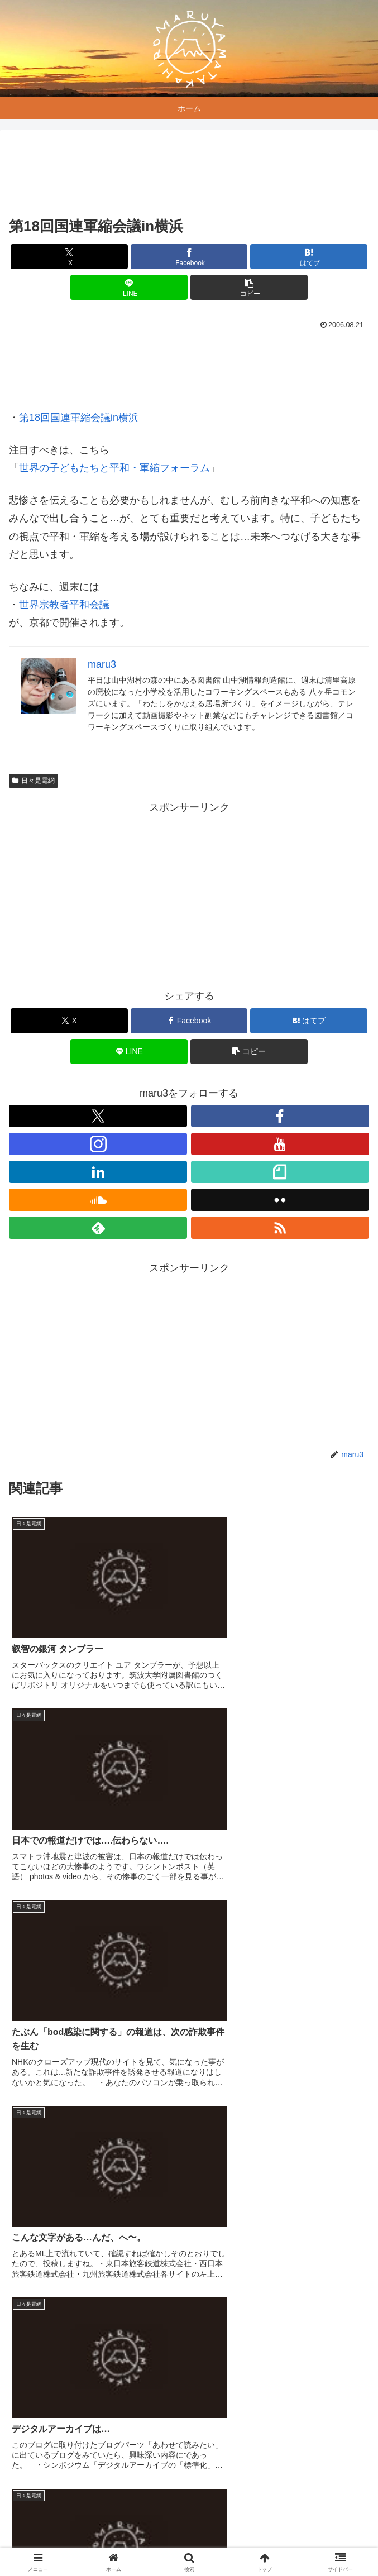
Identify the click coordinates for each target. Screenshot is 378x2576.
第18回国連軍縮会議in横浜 (78, 417)
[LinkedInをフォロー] (98, 1172)
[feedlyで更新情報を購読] (98, 1228)
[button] (249, 287)
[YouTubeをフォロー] (280, 1144)
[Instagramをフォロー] (98, 1144)
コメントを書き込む (189, 2416)
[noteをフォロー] (280, 1172)
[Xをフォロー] (98, 1116)
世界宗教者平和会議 (64, 604)
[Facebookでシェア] (189, 256)
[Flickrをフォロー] (280, 1200)
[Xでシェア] (69, 256)
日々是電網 (33, 780)
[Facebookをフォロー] (280, 1116)
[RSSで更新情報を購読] (280, 1228)
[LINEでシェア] (129, 287)
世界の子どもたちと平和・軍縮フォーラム (114, 467)
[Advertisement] (189, 175)
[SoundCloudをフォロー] (98, 1200)
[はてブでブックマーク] (308, 256)
